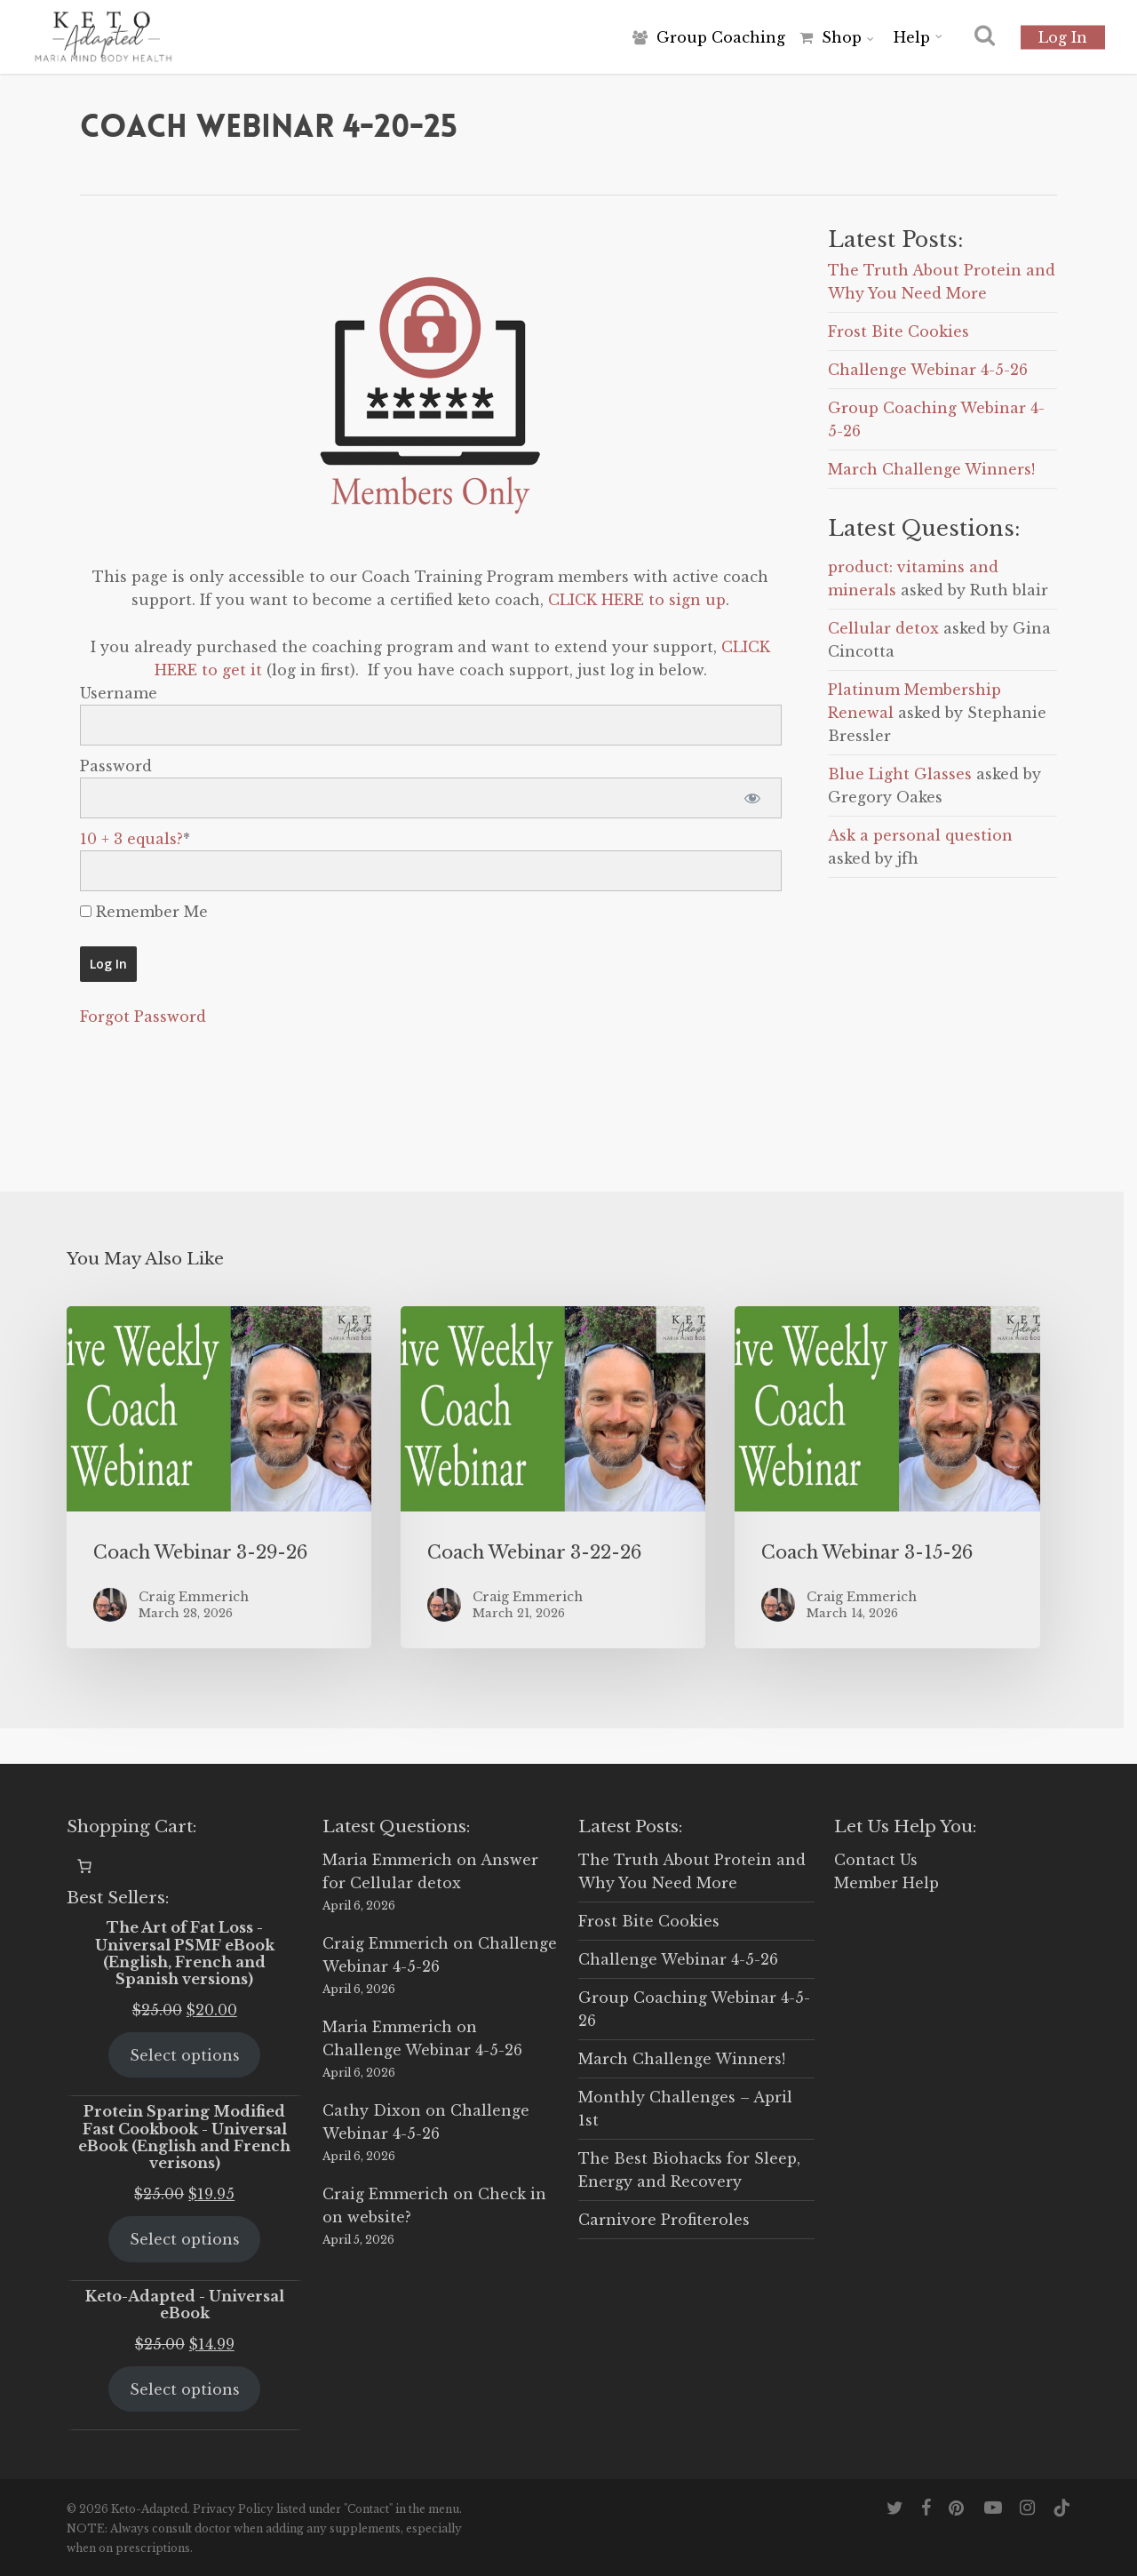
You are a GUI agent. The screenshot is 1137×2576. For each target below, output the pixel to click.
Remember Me (144, 912)
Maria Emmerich (387, 1860)
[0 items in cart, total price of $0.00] (84, 1866)
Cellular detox (883, 628)
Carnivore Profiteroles (664, 2220)
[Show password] (753, 798)
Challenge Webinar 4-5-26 (928, 370)
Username (118, 693)
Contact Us (876, 1860)
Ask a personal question (920, 835)
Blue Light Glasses (900, 774)
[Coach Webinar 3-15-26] (887, 1477)
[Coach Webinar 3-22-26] (553, 1477)
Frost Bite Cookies (898, 331)
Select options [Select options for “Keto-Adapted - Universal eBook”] (185, 2389)
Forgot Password (143, 1016)
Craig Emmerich (385, 1943)
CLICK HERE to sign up (637, 600)
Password (116, 766)
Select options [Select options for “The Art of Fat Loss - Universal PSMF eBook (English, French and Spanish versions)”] (185, 2055)
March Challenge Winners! (931, 469)
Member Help (886, 1883)
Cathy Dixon (371, 2110)
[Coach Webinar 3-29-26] (219, 1477)
